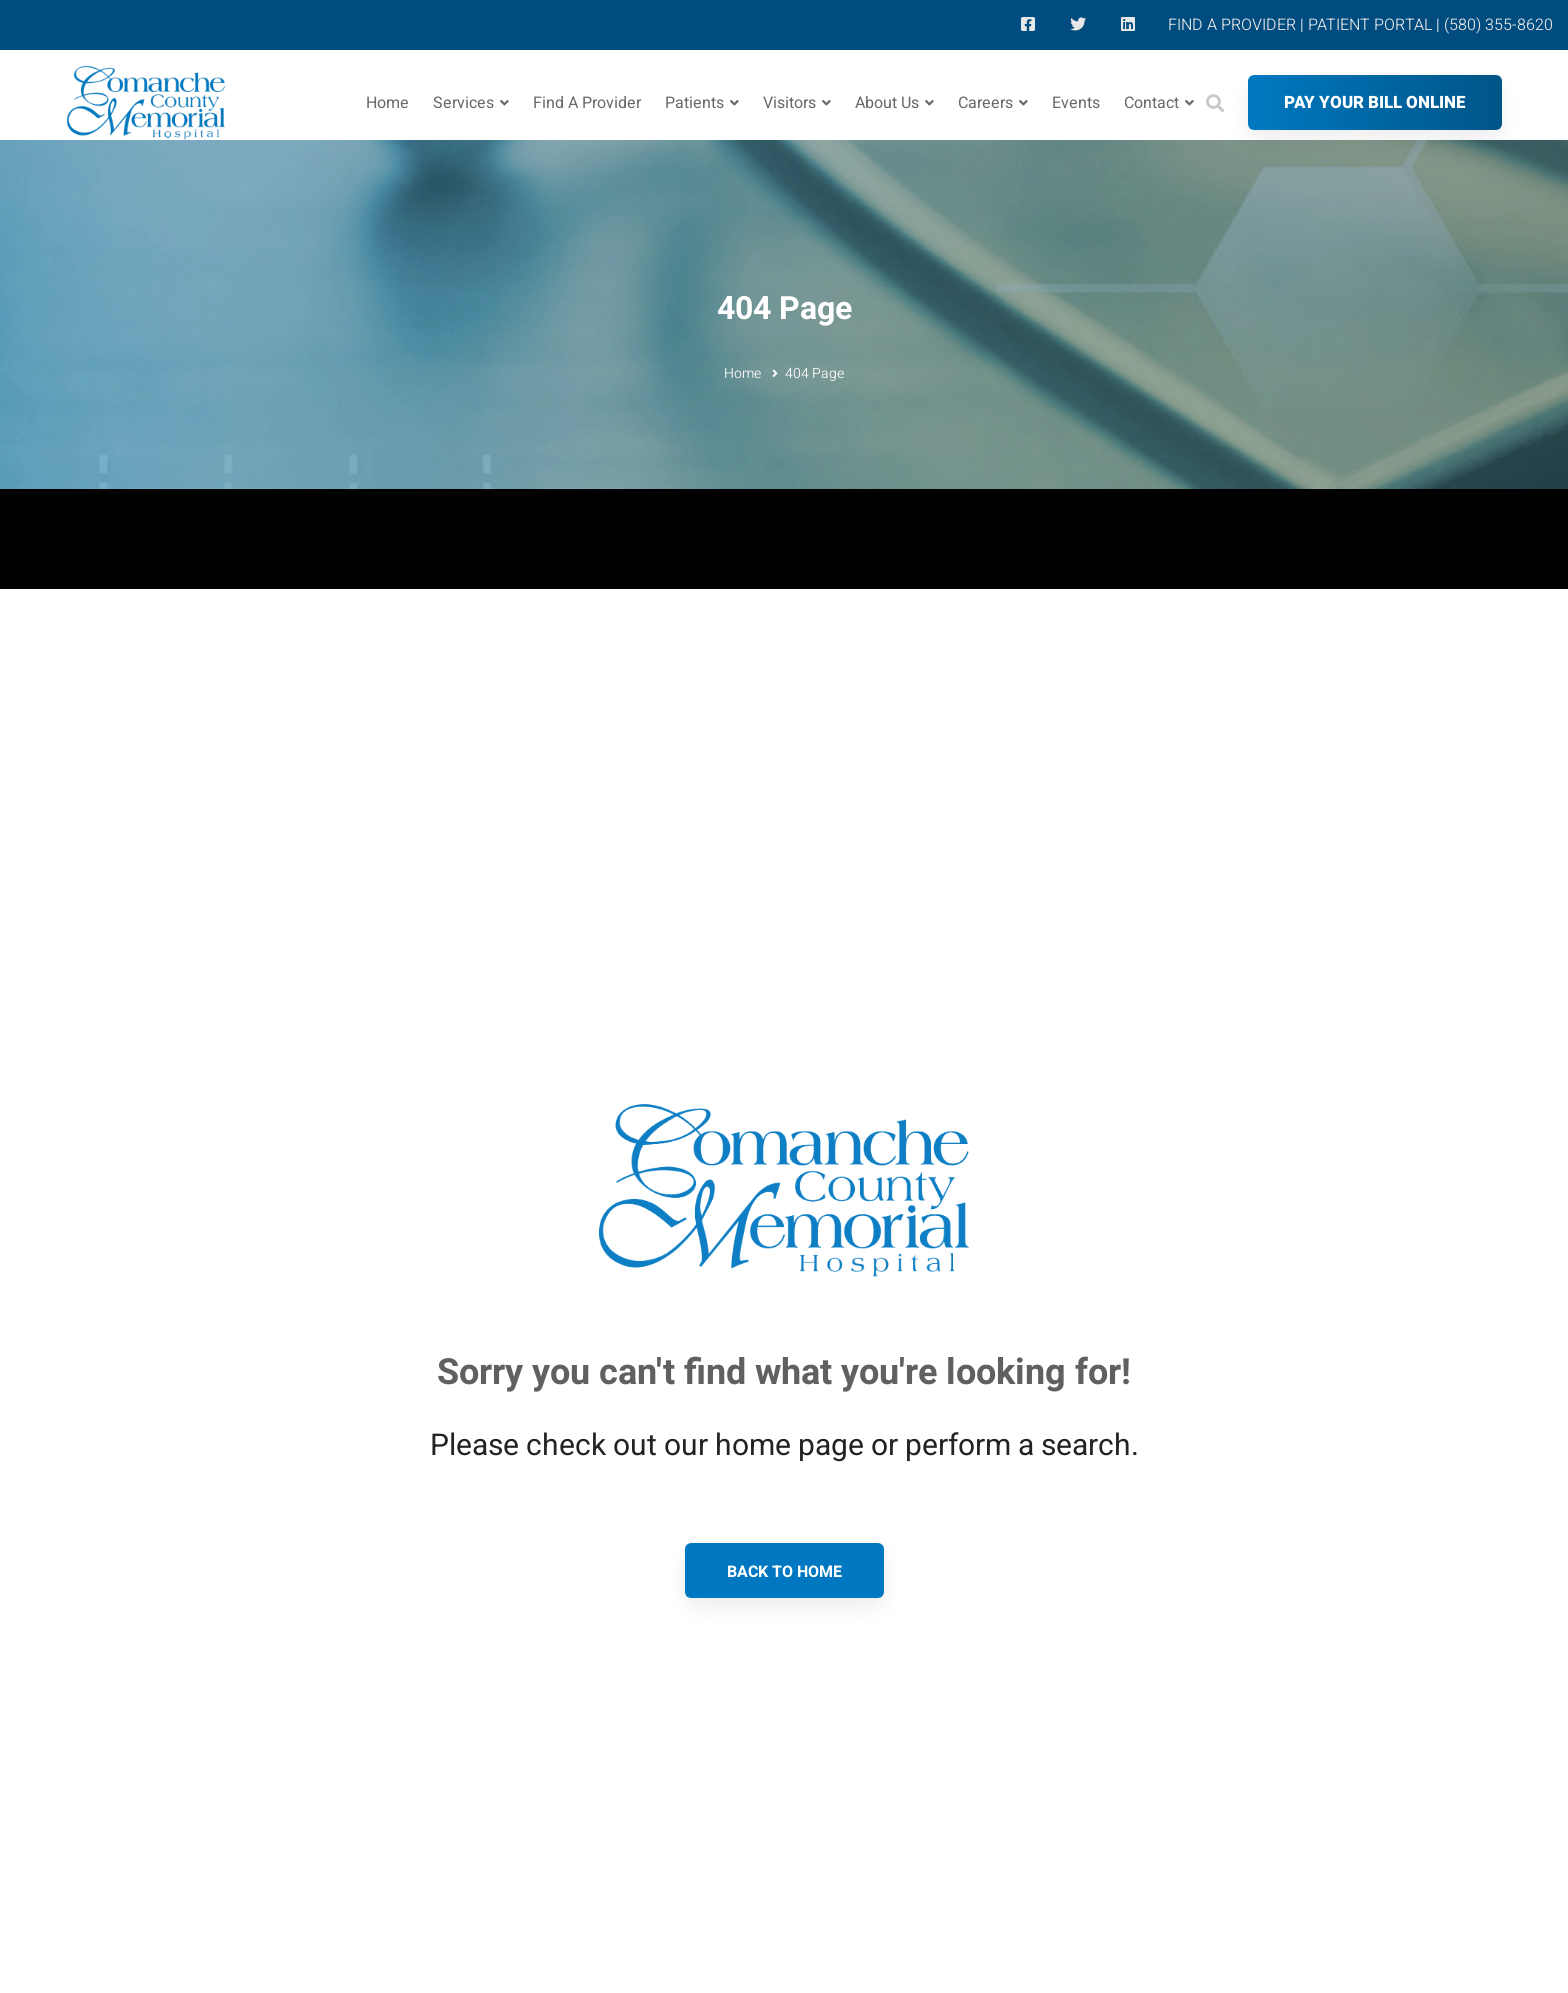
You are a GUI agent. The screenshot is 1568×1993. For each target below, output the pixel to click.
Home (742, 373)
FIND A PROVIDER (1232, 25)
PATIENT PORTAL (1370, 25)
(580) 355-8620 (1498, 25)
